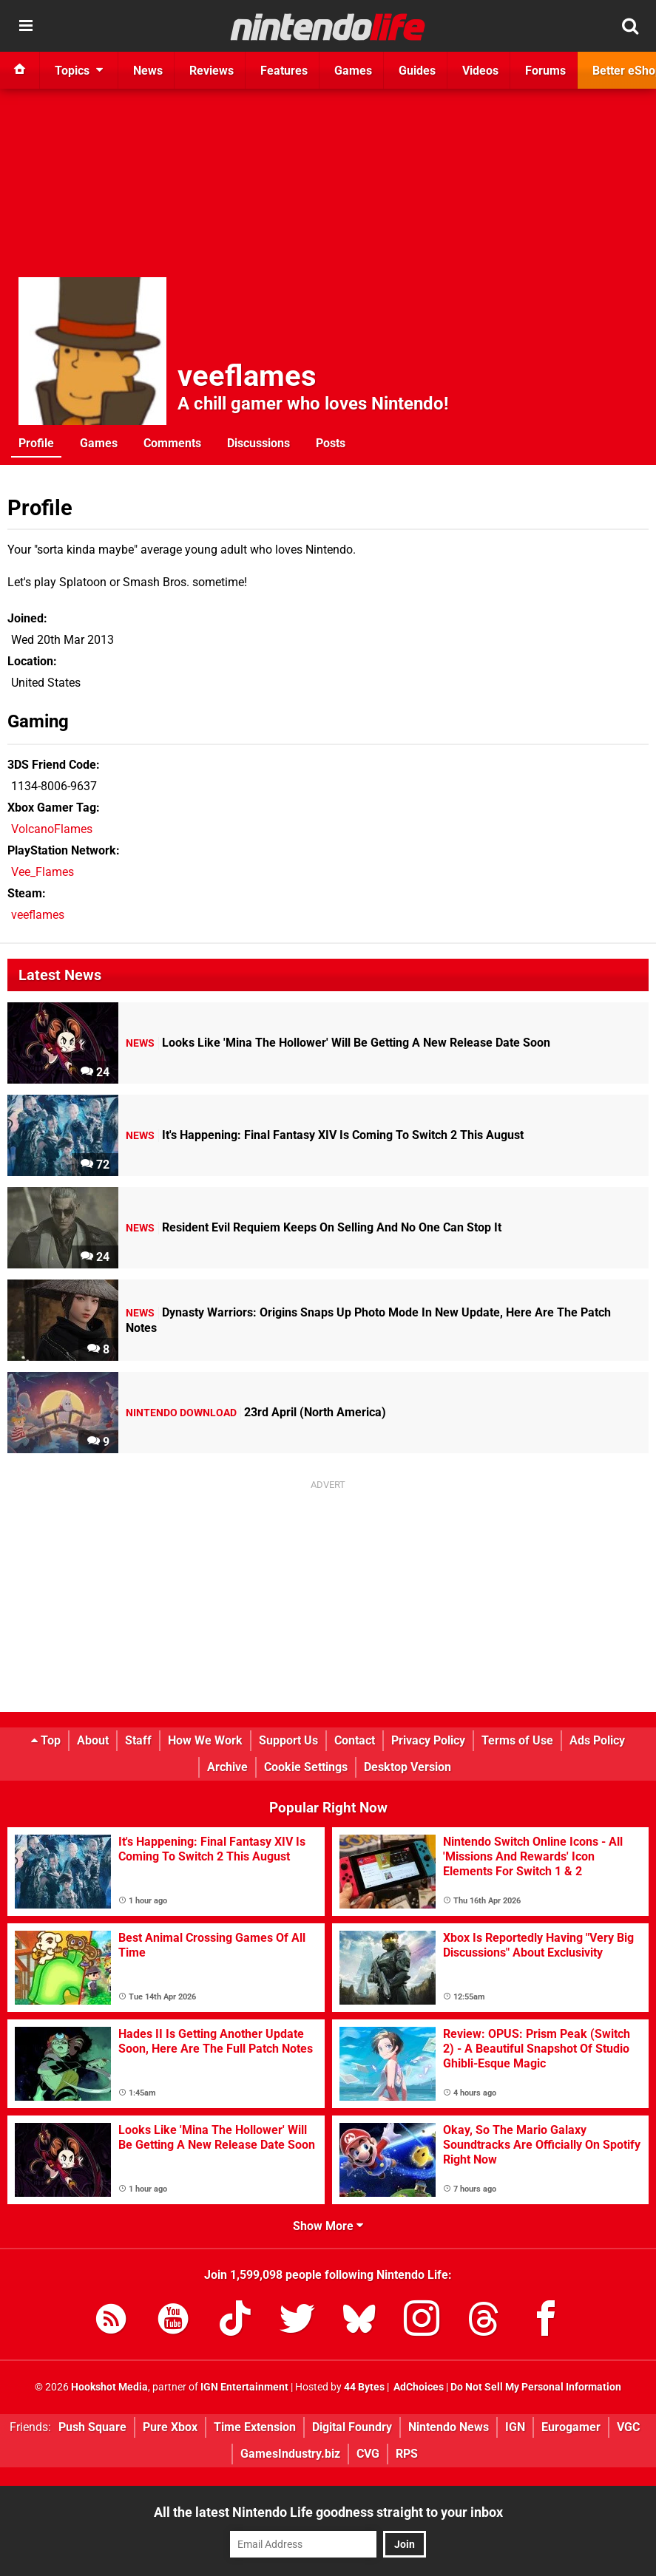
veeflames (247, 375)
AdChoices (417, 2387)
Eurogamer (571, 2427)
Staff (138, 1740)
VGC (628, 2427)
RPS (407, 2454)
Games (99, 443)
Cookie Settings (306, 1767)
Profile (36, 443)
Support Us (288, 1740)
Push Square (92, 2427)
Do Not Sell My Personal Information (535, 2387)
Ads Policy (597, 1740)
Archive (227, 1767)
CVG (367, 2454)
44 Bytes (364, 2387)
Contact (354, 1740)
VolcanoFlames (51, 829)
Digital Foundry (352, 2427)
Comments (172, 443)
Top (46, 1740)
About (93, 1740)
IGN (515, 2427)
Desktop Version (407, 1767)
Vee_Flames (42, 872)
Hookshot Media (109, 2387)
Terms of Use (517, 1740)
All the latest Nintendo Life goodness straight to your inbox (328, 2512)
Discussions (258, 443)
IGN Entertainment (244, 2387)
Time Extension (255, 2427)
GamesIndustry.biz (290, 2454)
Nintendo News (448, 2427)
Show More (328, 2226)
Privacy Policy (428, 1740)
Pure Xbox (170, 2427)
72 (95, 1165)
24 (95, 1072)
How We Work (205, 1740)
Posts (330, 443)
